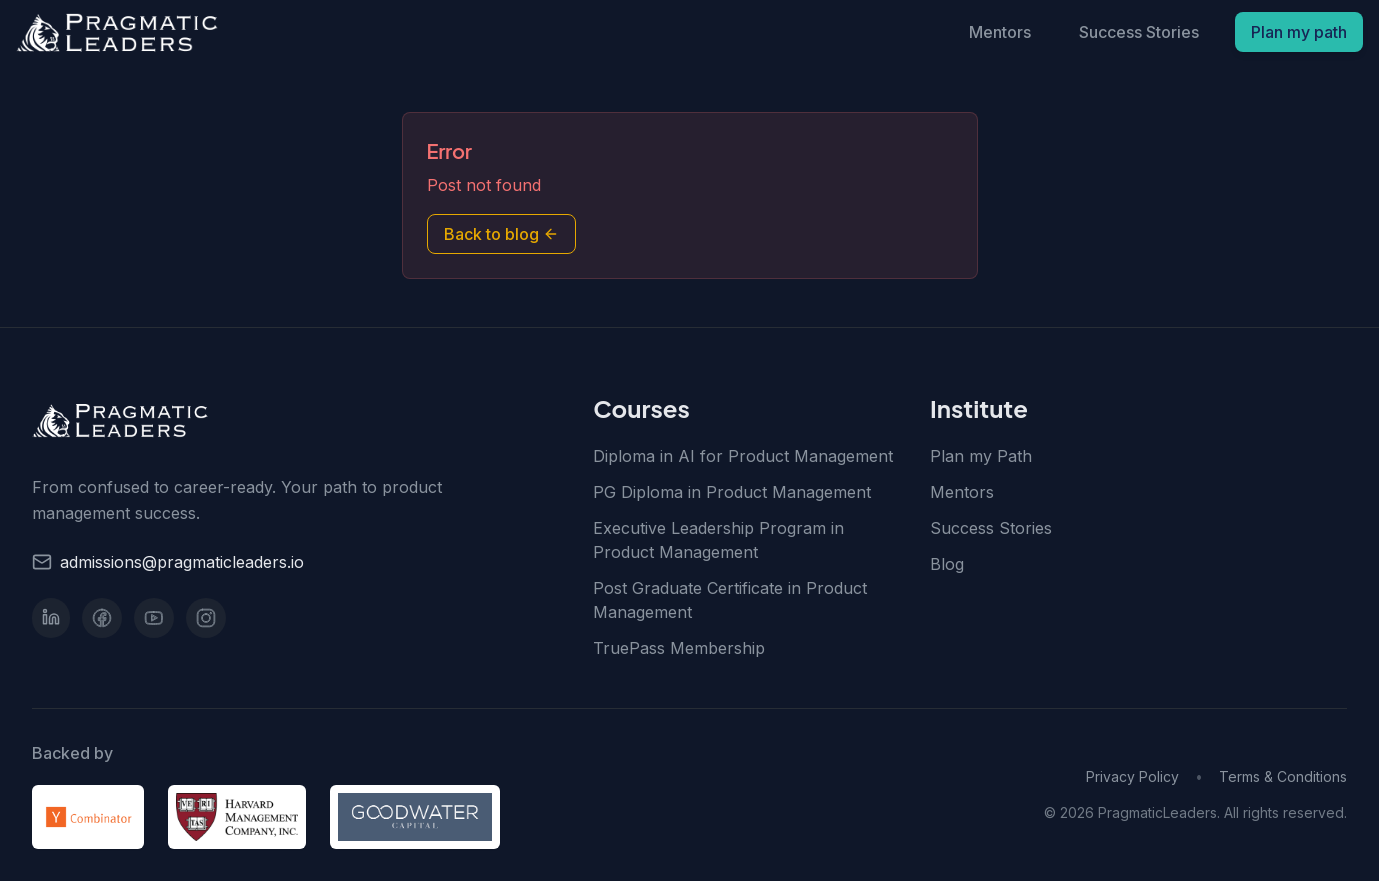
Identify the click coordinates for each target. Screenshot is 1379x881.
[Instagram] (206, 618)
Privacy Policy (1132, 776)
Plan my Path (981, 456)
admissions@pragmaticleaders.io (182, 562)
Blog (947, 564)
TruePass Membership (679, 648)
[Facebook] (102, 618)
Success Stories (1139, 32)
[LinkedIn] (51, 618)
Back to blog (501, 234)
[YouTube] (154, 618)
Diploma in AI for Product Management (743, 456)
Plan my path (1299, 32)
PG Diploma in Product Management (732, 492)
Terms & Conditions (1283, 776)
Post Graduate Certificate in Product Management (730, 600)
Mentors (1000, 32)
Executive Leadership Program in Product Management (718, 540)
